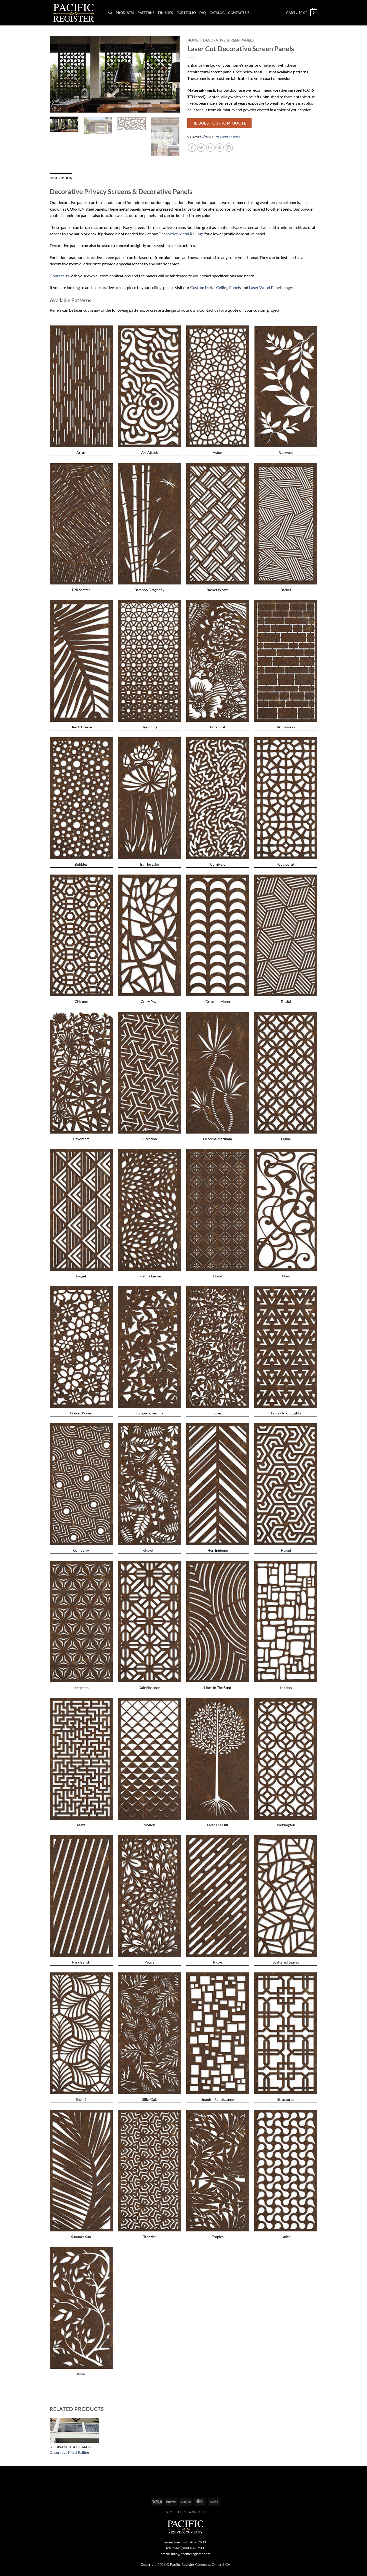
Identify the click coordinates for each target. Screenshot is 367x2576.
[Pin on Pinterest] (219, 147)
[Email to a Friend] (210, 147)
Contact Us (239, 13)
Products (125, 13)
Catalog (217, 13)
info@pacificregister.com (191, 2554)
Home (192, 40)
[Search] (110, 13)
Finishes (165, 13)
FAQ (202, 13)
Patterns (146, 13)
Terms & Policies (192, 2512)
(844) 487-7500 (193, 2548)
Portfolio (186, 13)
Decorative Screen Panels (228, 40)
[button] (301, 13)
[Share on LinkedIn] (229, 147)
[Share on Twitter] (201, 147)
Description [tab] (61, 178)
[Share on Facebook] (192, 147)
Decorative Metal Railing (69, 2452)
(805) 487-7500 (193, 2542)
